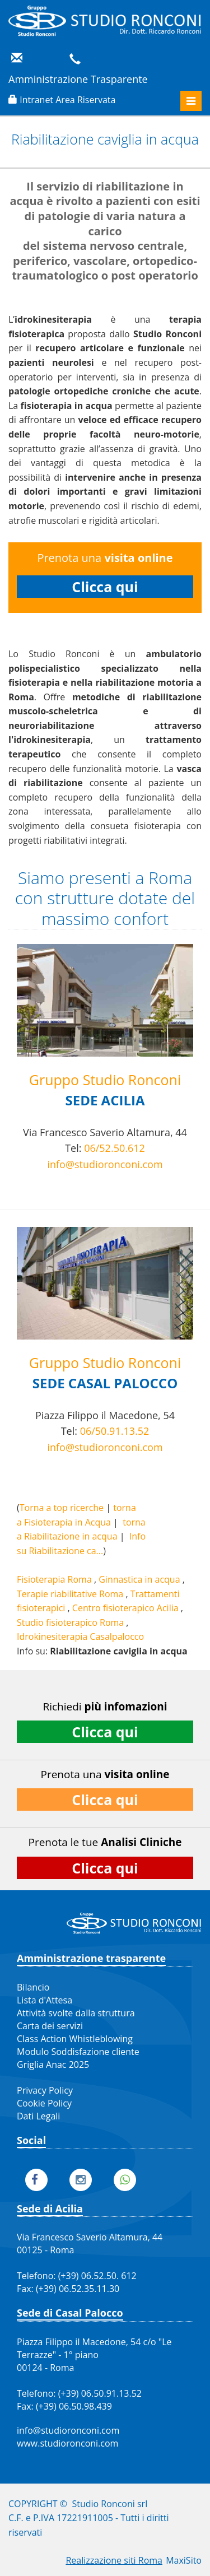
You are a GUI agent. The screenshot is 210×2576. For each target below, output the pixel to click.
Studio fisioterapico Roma (70, 1622)
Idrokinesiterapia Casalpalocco (80, 1636)
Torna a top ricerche (62, 1507)
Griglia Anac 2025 (53, 2064)
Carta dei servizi (50, 2026)
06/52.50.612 (114, 1148)
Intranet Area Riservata (67, 100)
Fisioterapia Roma (54, 1579)
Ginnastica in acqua (139, 1579)
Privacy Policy (45, 2090)
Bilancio (33, 1987)
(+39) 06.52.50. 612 (97, 2276)
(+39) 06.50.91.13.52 (100, 2393)
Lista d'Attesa (44, 2000)
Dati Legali (38, 2116)
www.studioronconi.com (67, 2443)
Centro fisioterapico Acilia (125, 1608)
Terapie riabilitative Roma (70, 1594)
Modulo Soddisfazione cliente (78, 2051)
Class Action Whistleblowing (75, 2039)
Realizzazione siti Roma (114, 2560)
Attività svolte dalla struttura (76, 2013)
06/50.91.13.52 (115, 1431)
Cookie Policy (44, 2103)
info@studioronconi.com (104, 1164)
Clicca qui (105, 586)
